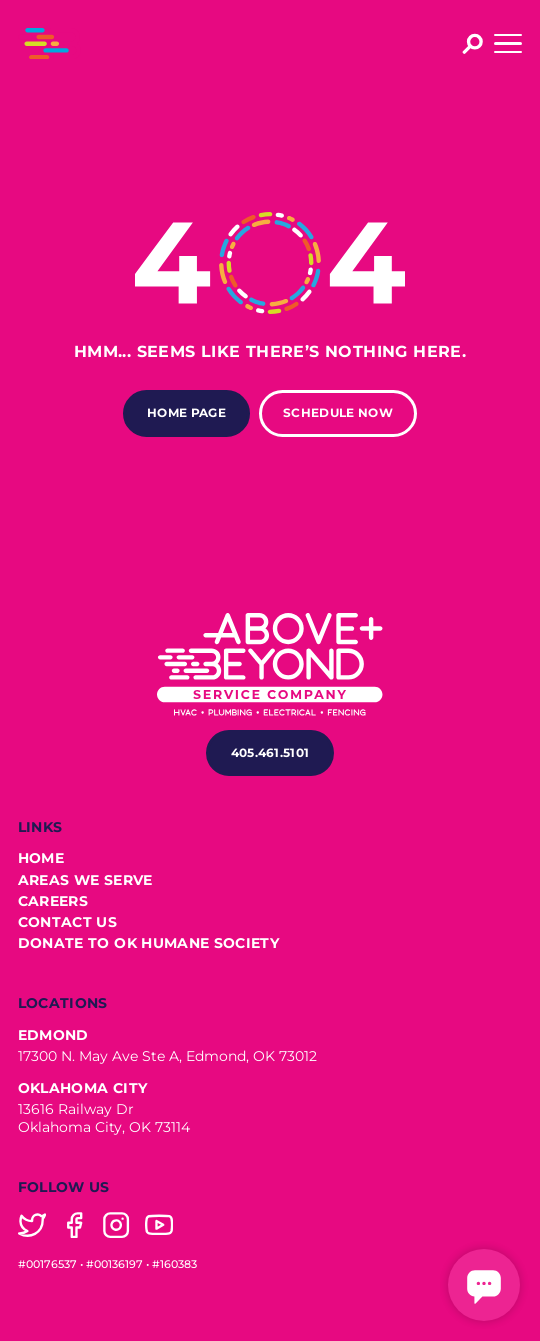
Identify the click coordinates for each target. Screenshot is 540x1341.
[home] (50, 43)
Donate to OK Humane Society (149, 943)
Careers (53, 901)
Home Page (186, 412)
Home (41, 858)
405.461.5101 (270, 752)
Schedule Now (338, 412)
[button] (508, 43)
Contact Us (68, 922)
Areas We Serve (85, 880)
